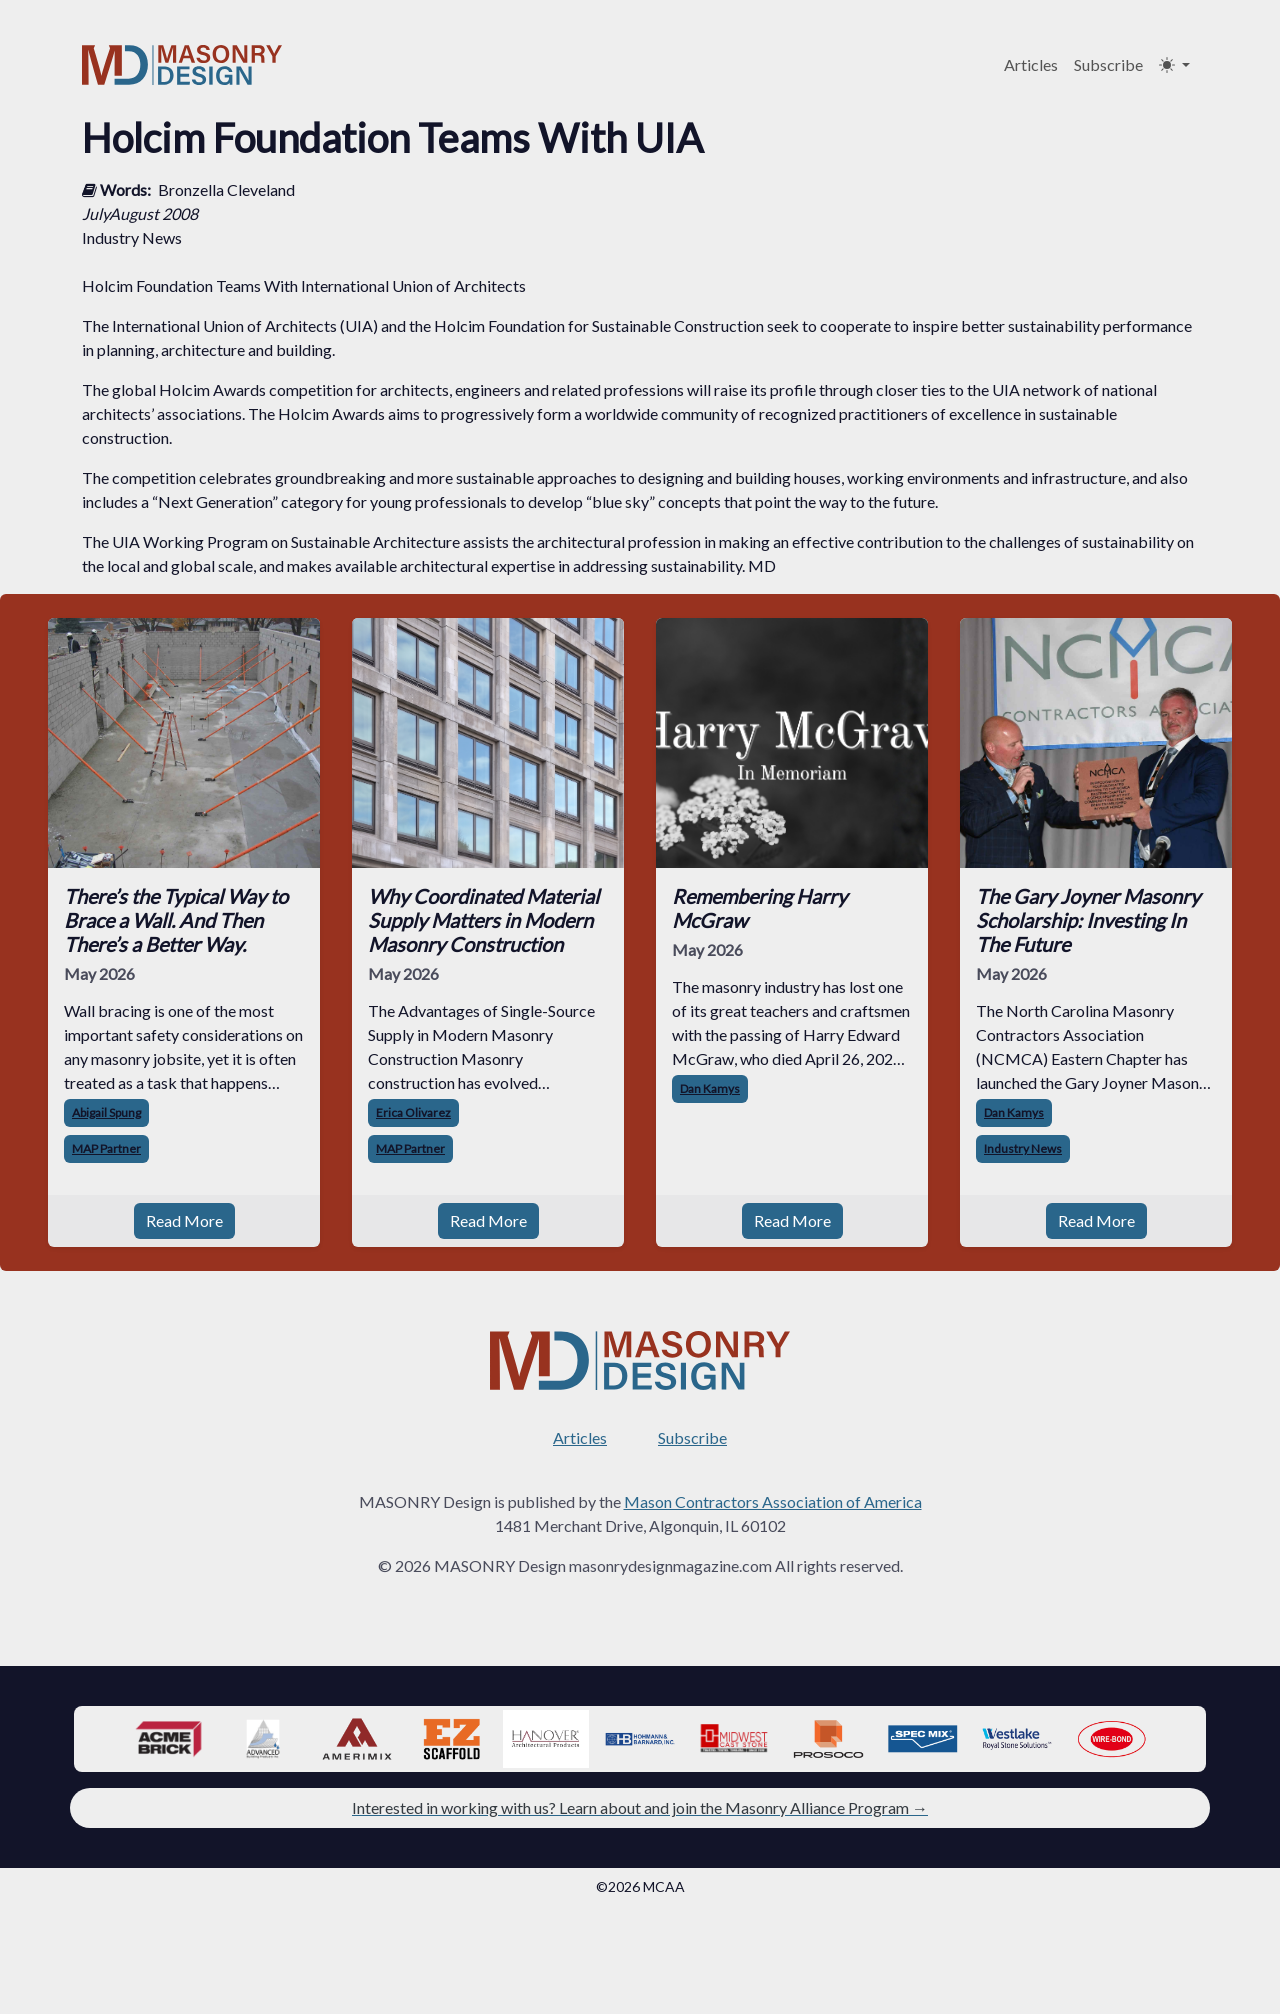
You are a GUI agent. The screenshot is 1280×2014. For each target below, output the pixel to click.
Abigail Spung (106, 1112)
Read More (184, 1220)
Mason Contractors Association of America (773, 1501)
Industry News (1023, 1148)
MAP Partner (106, 1148)
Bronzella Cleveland (226, 189)
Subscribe (1108, 64)
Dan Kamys (710, 1088)
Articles (1031, 64)
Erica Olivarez (413, 1112)
